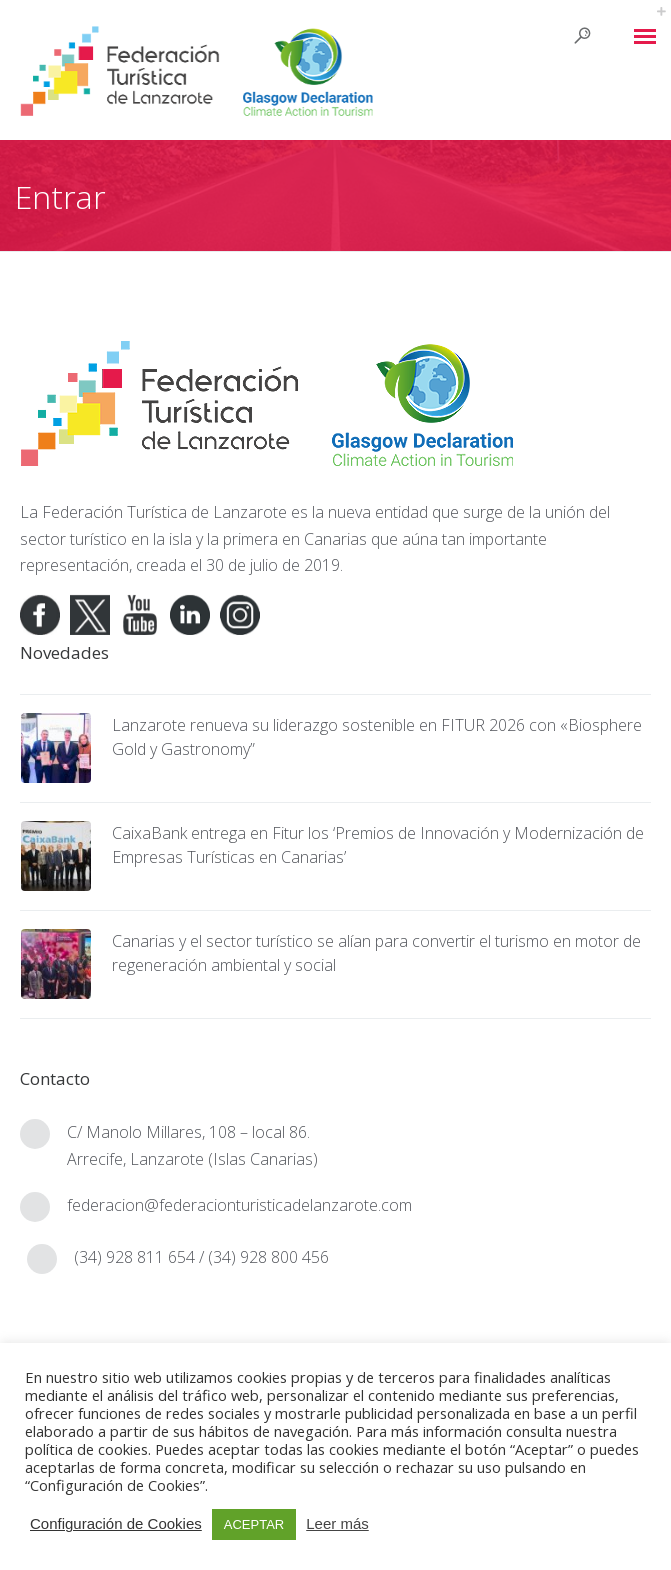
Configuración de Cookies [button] (116, 1523)
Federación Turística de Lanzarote (164, 512)
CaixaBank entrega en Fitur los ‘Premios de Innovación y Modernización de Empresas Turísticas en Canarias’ (378, 845)
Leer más (337, 1523)
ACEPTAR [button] (254, 1524)
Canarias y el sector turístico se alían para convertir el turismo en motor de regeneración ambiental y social (376, 953)
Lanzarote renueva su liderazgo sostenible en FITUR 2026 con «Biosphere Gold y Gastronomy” (377, 737)
